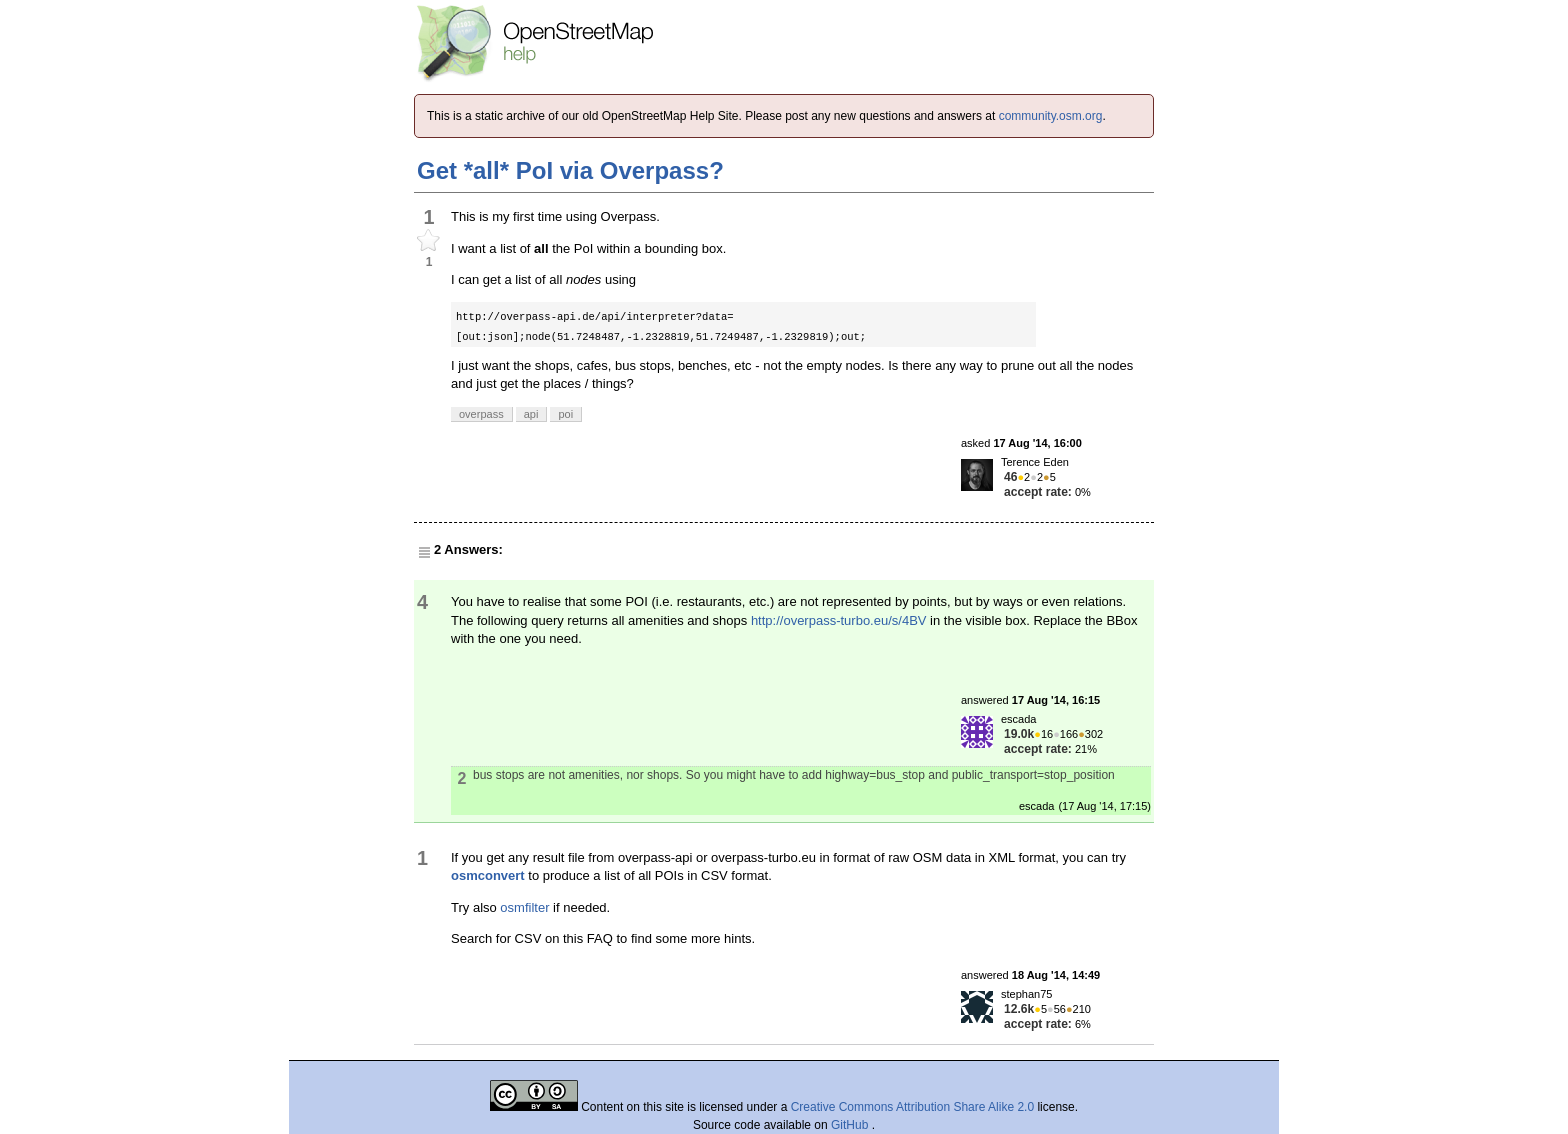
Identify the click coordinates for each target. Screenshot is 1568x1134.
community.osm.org (1051, 116)
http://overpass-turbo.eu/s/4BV (839, 620)
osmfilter (524, 907)
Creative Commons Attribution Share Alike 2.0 (912, 1107)
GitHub (851, 1125)
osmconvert (488, 875)
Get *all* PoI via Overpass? (570, 170)
